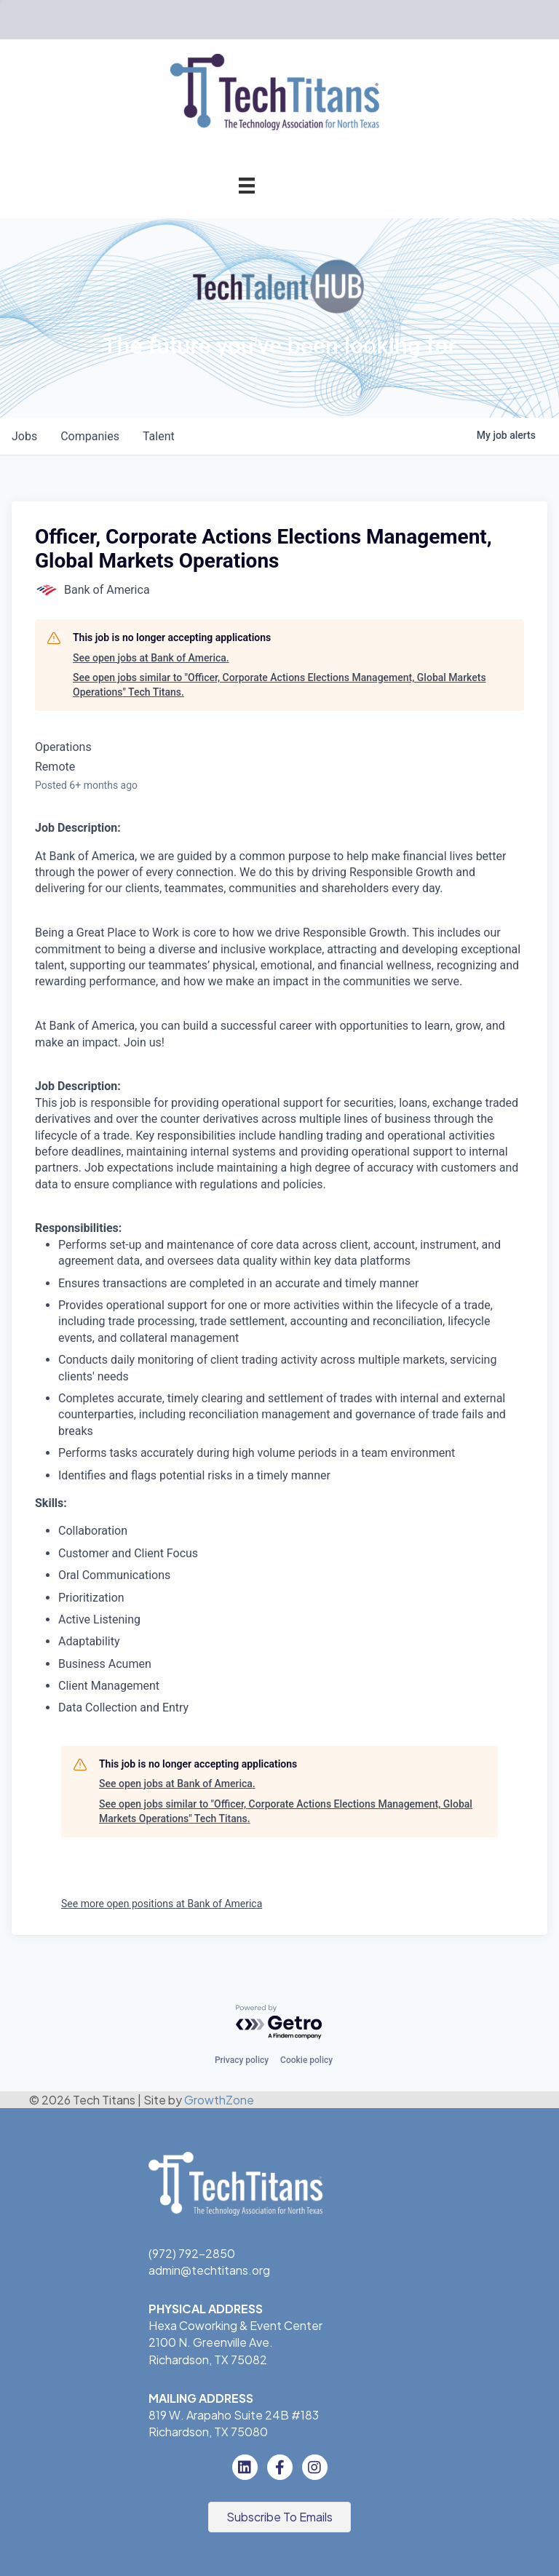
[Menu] (247, 185)
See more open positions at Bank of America (161, 1903)
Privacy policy (242, 2060)
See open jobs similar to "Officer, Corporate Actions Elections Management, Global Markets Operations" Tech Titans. (279, 685)
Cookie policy (306, 2060)
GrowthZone (219, 2099)
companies (89, 436)
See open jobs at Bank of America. (151, 658)
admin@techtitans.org (209, 2270)
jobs (24, 436)
